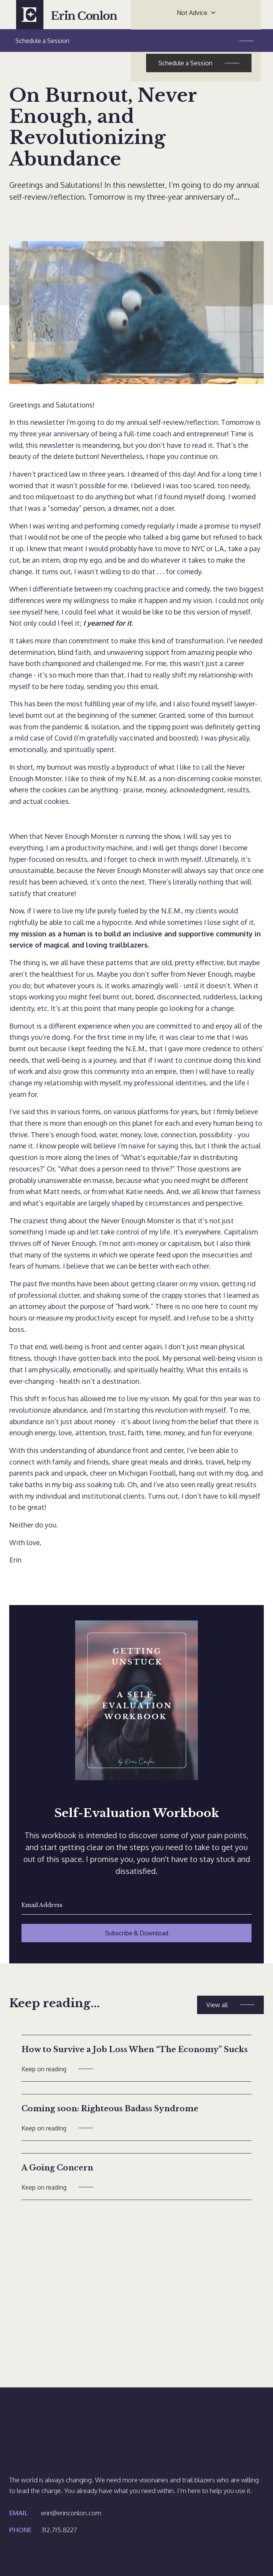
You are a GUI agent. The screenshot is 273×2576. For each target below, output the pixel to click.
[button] (196, 13)
